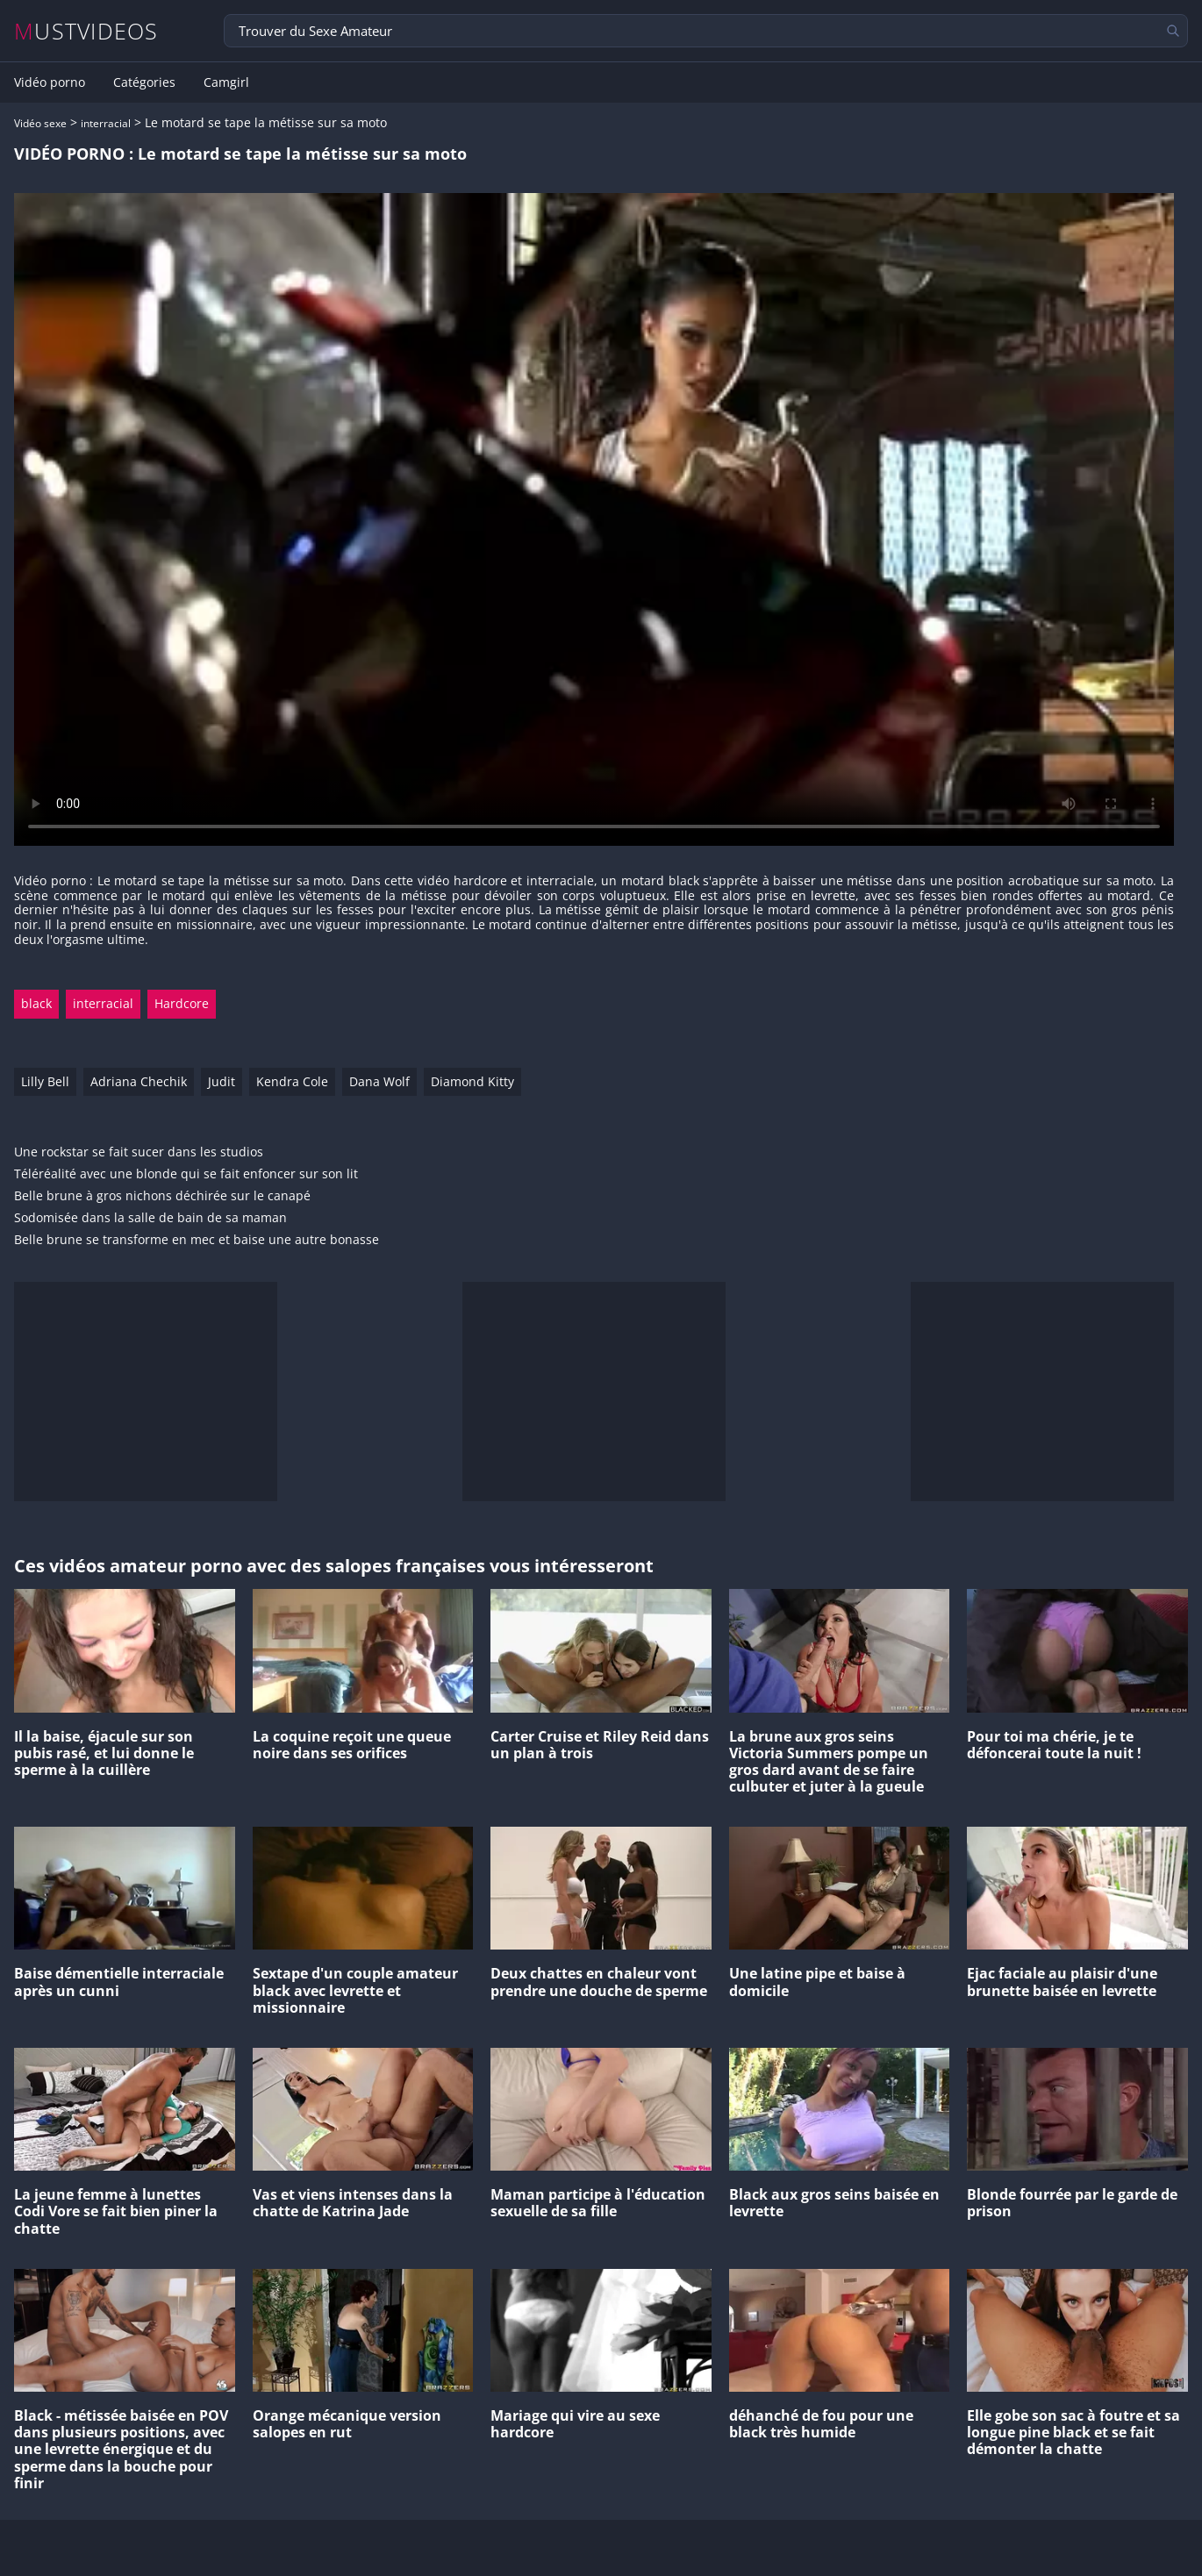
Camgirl (226, 82)
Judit (221, 1081)
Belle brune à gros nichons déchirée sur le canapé (162, 1196)
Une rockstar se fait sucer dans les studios (138, 1152)
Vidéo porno (49, 82)
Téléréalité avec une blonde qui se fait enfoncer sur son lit (186, 1174)
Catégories (144, 82)
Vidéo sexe (40, 123)
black (36, 1003)
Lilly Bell (45, 1081)
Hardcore (181, 1003)
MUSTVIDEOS (86, 31)
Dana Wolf (379, 1081)
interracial (106, 123)
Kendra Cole (292, 1081)
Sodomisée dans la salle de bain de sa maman (150, 1218)
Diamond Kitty (472, 1081)
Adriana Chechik (138, 1081)
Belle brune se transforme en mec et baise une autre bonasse (196, 1240)
